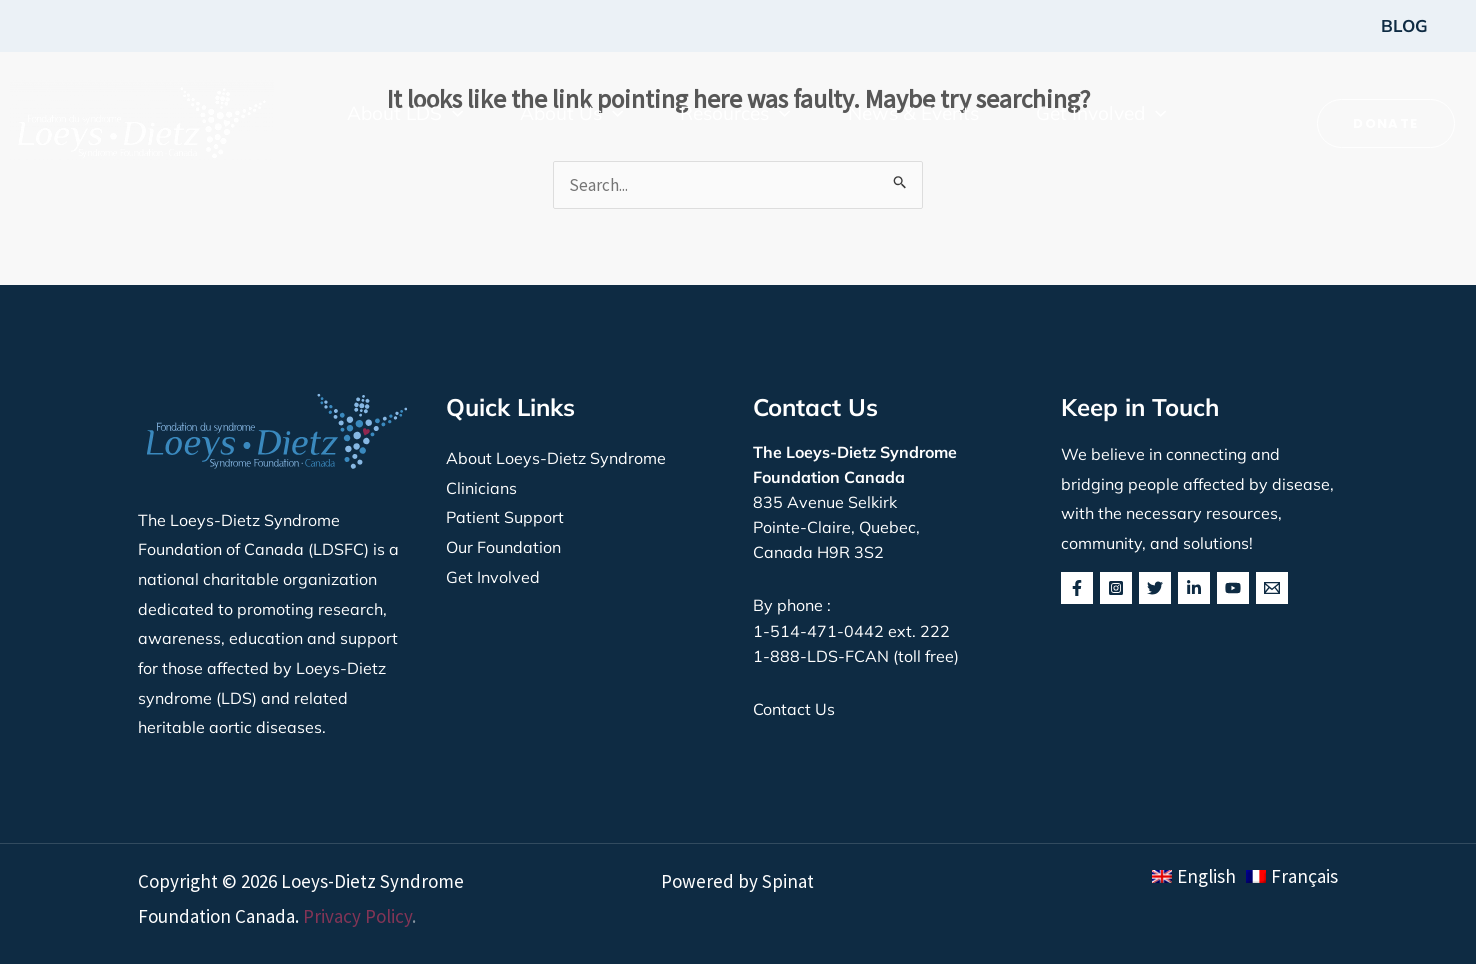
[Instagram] (1116, 588)
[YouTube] (1233, 588)
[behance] (1272, 588)
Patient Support (505, 517)
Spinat (788, 881)
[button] (405, 113)
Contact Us (794, 709)
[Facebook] (1077, 588)
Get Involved (493, 577)
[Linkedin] (1194, 588)
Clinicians (481, 488)
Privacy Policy (357, 916)
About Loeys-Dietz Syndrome (556, 458)
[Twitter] (1155, 588)
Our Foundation (503, 547)
